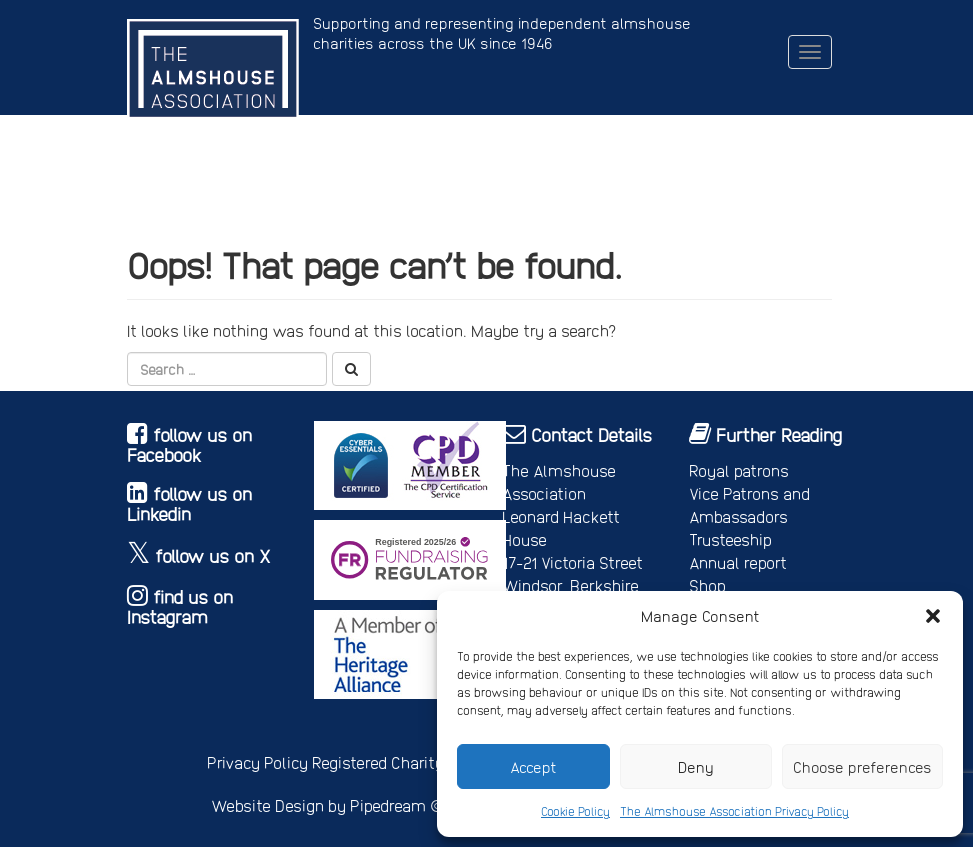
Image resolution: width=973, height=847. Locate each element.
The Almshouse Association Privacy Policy (734, 811)
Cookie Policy (575, 811)
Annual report (738, 562)
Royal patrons (739, 470)
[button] (933, 616)
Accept (533, 767)
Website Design (267, 805)
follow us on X (213, 555)
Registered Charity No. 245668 (419, 762)
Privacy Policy (257, 762)
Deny (696, 767)
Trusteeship (730, 539)
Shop (707, 585)
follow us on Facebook (189, 444)
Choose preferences (862, 767)
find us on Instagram (180, 606)
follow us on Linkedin (189, 503)
